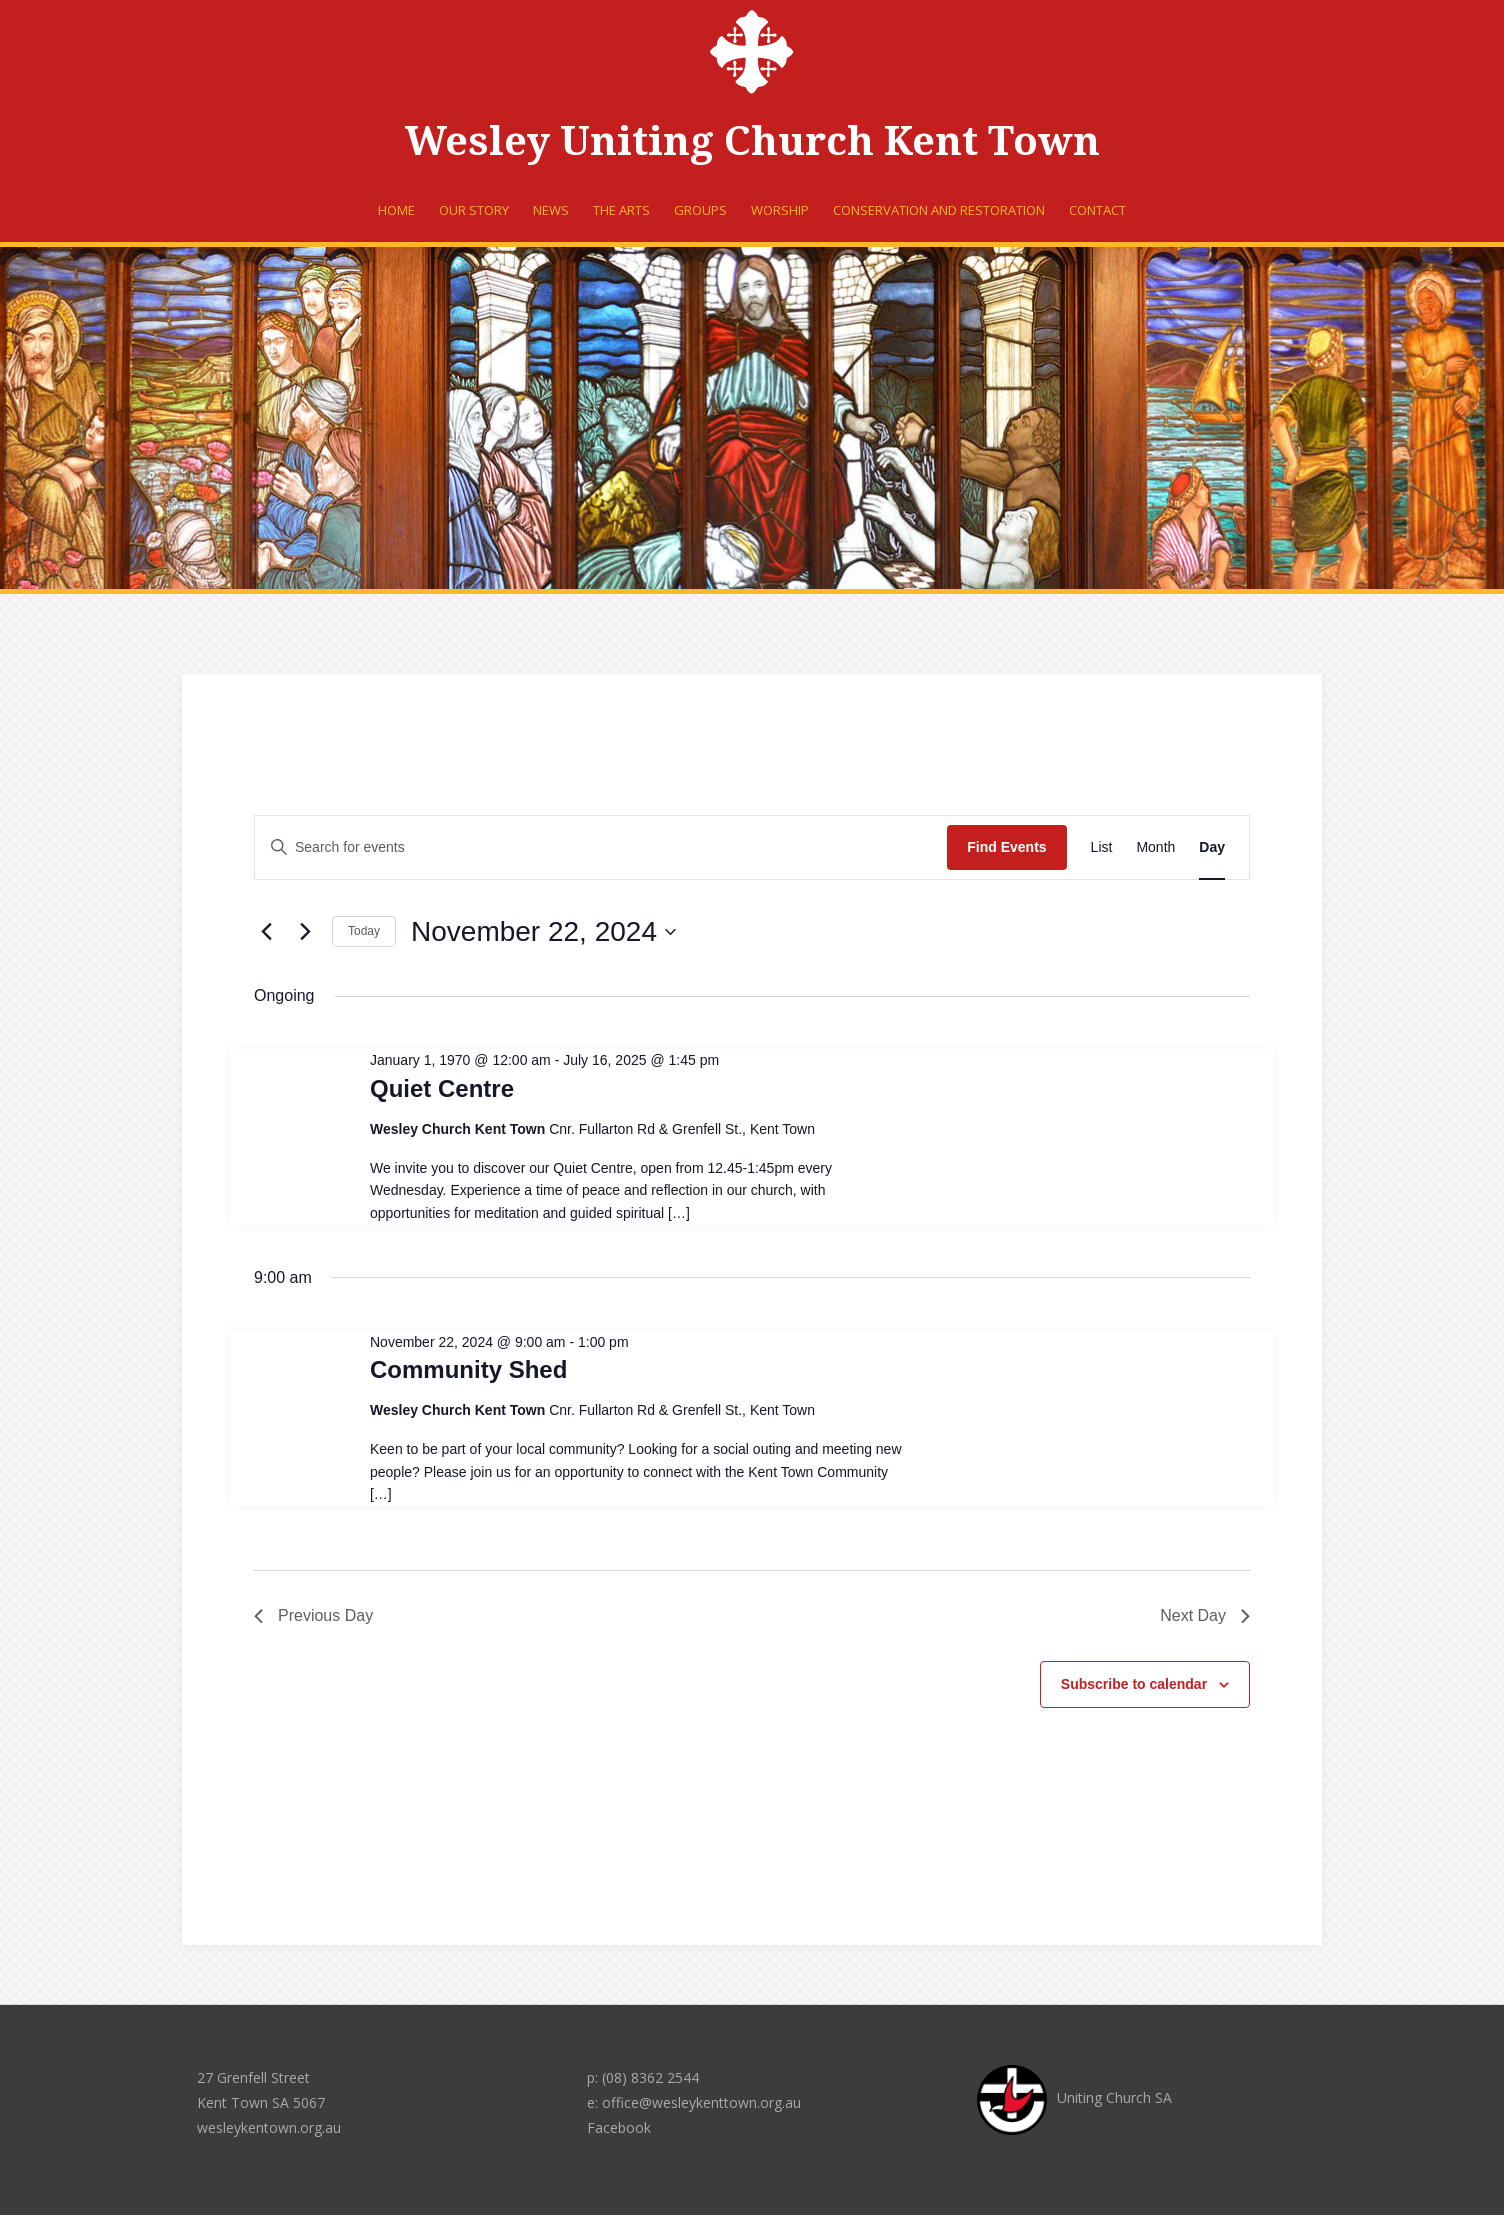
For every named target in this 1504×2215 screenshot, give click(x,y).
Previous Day (313, 1615)
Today (364, 931)
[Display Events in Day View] (1212, 847)
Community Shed (468, 1369)
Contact (1097, 210)
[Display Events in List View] (1102, 847)
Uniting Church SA (1074, 2097)
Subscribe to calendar (1134, 1684)
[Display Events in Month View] (1155, 847)
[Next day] (305, 932)
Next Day (1205, 1615)
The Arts (621, 210)
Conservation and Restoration (939, 210)
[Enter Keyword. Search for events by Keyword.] (601, 847)
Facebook (619, 2127)
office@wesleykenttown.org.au (701, 2102)
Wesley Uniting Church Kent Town (752, 141)
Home (396, 210)
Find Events (1006, 847)
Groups (700, 210)
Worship (780, 210)
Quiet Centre (442, 1088)
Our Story (474, 210)
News (551, 210)
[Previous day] (266, 932)
